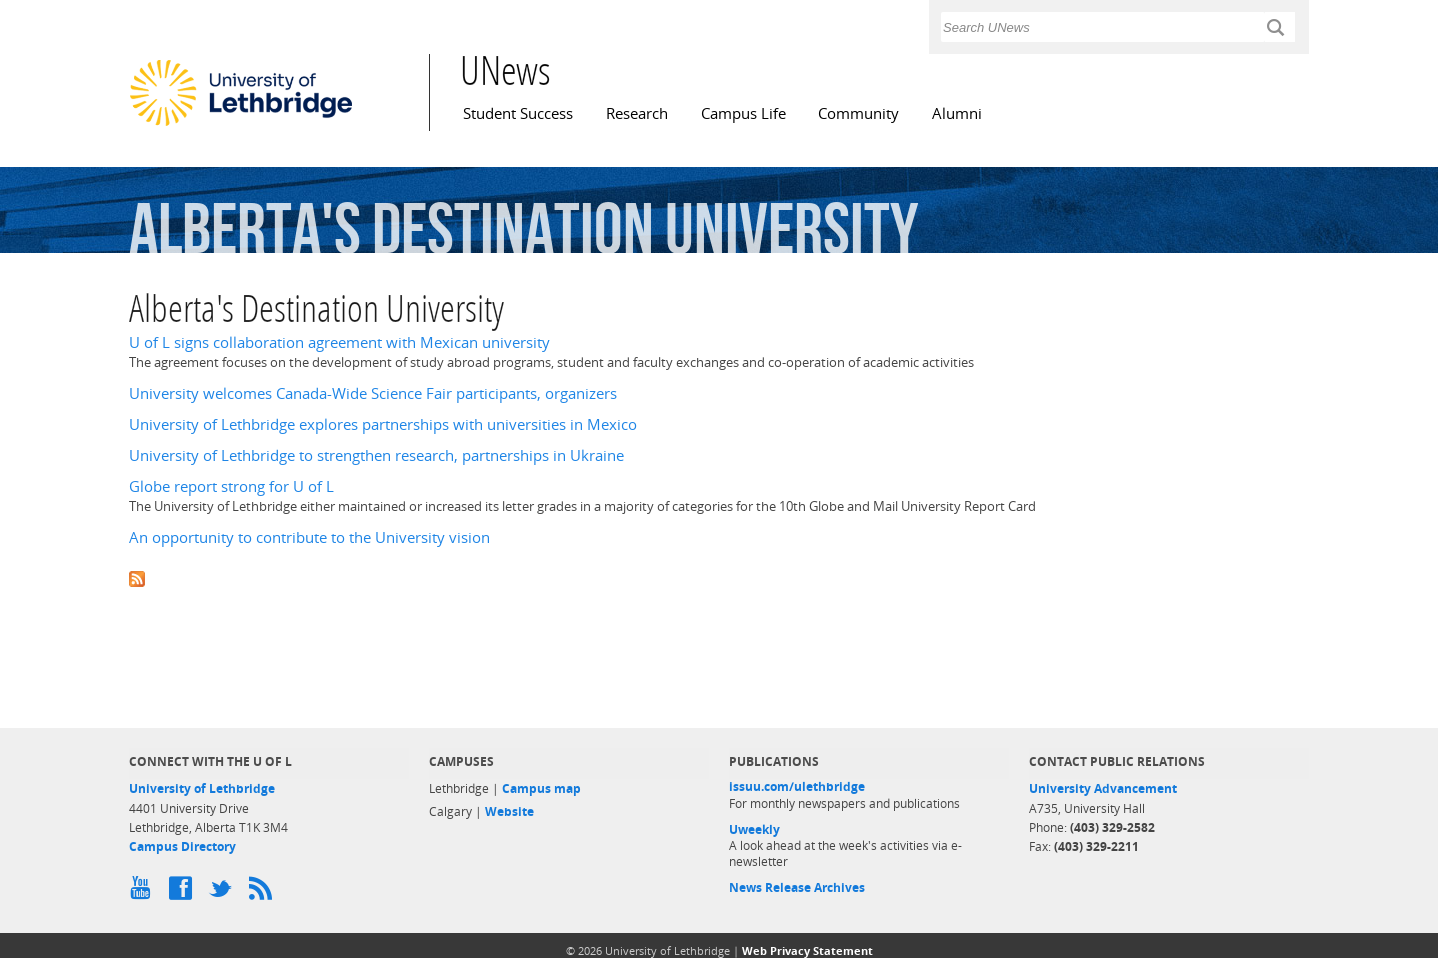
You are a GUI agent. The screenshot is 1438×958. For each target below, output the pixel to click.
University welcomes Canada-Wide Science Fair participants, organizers (373, 393)
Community (858, 113)
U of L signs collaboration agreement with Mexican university (339, 342)
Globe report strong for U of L (231, 486)
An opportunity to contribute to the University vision (309, 537)
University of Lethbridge (202, 788)
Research (637, 113)
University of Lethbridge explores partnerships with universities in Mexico (383, 424)
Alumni (957, 113)
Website (509, 811)
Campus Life (743, 113)
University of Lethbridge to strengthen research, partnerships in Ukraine (376, 455)
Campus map (541, 788)
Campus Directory (182, 846)
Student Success (518, 113)
